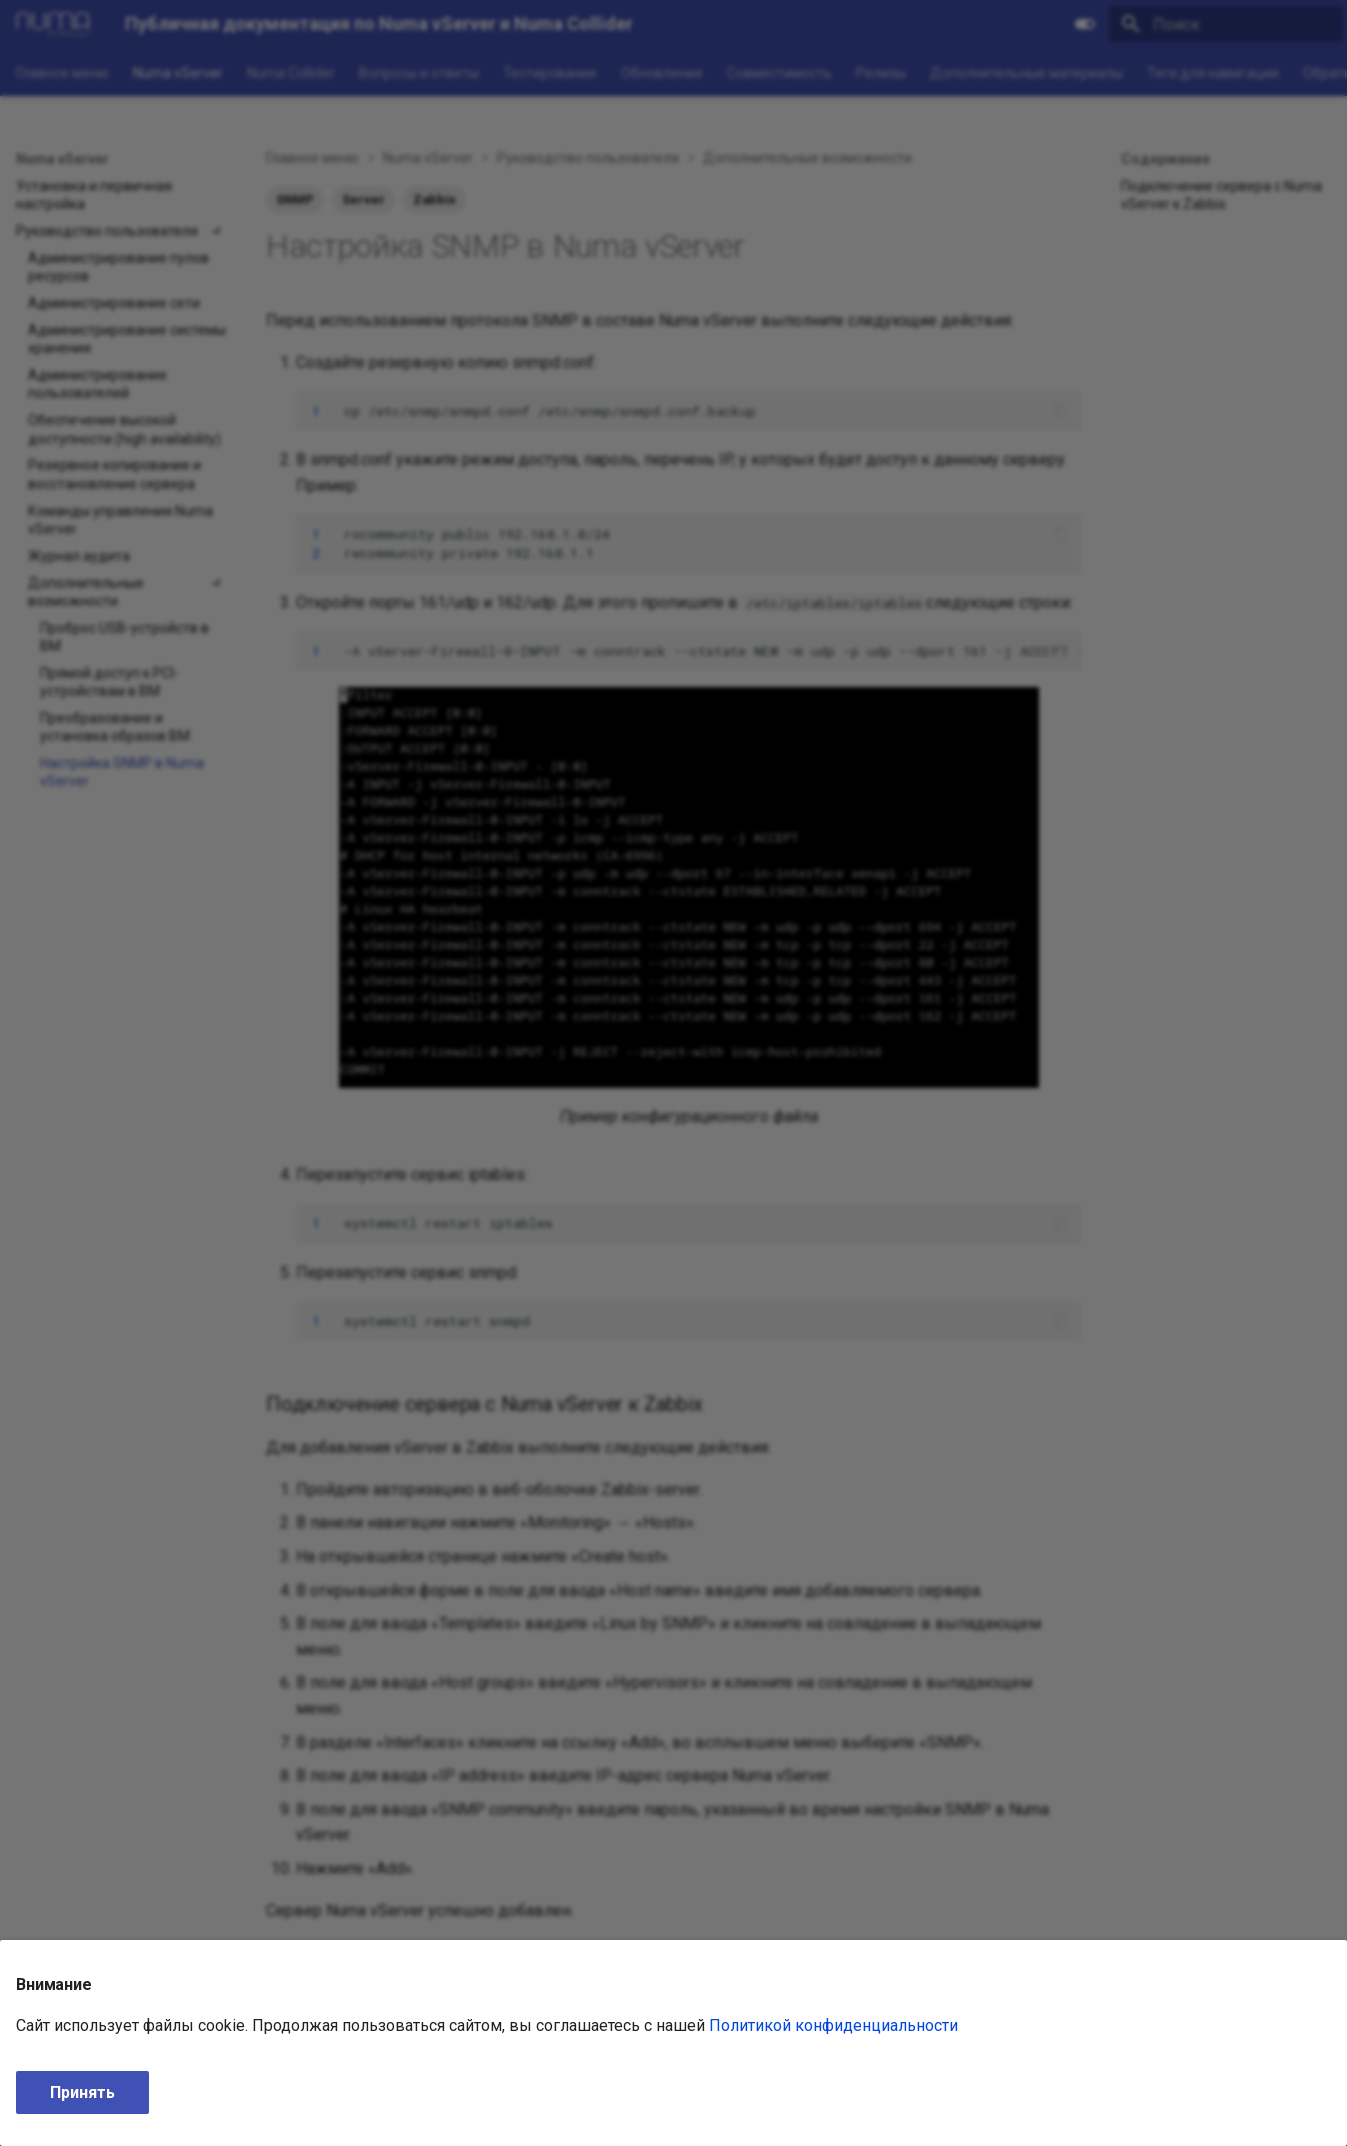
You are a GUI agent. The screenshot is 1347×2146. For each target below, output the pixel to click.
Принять (82, 2092)
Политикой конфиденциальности (833, 2025)
